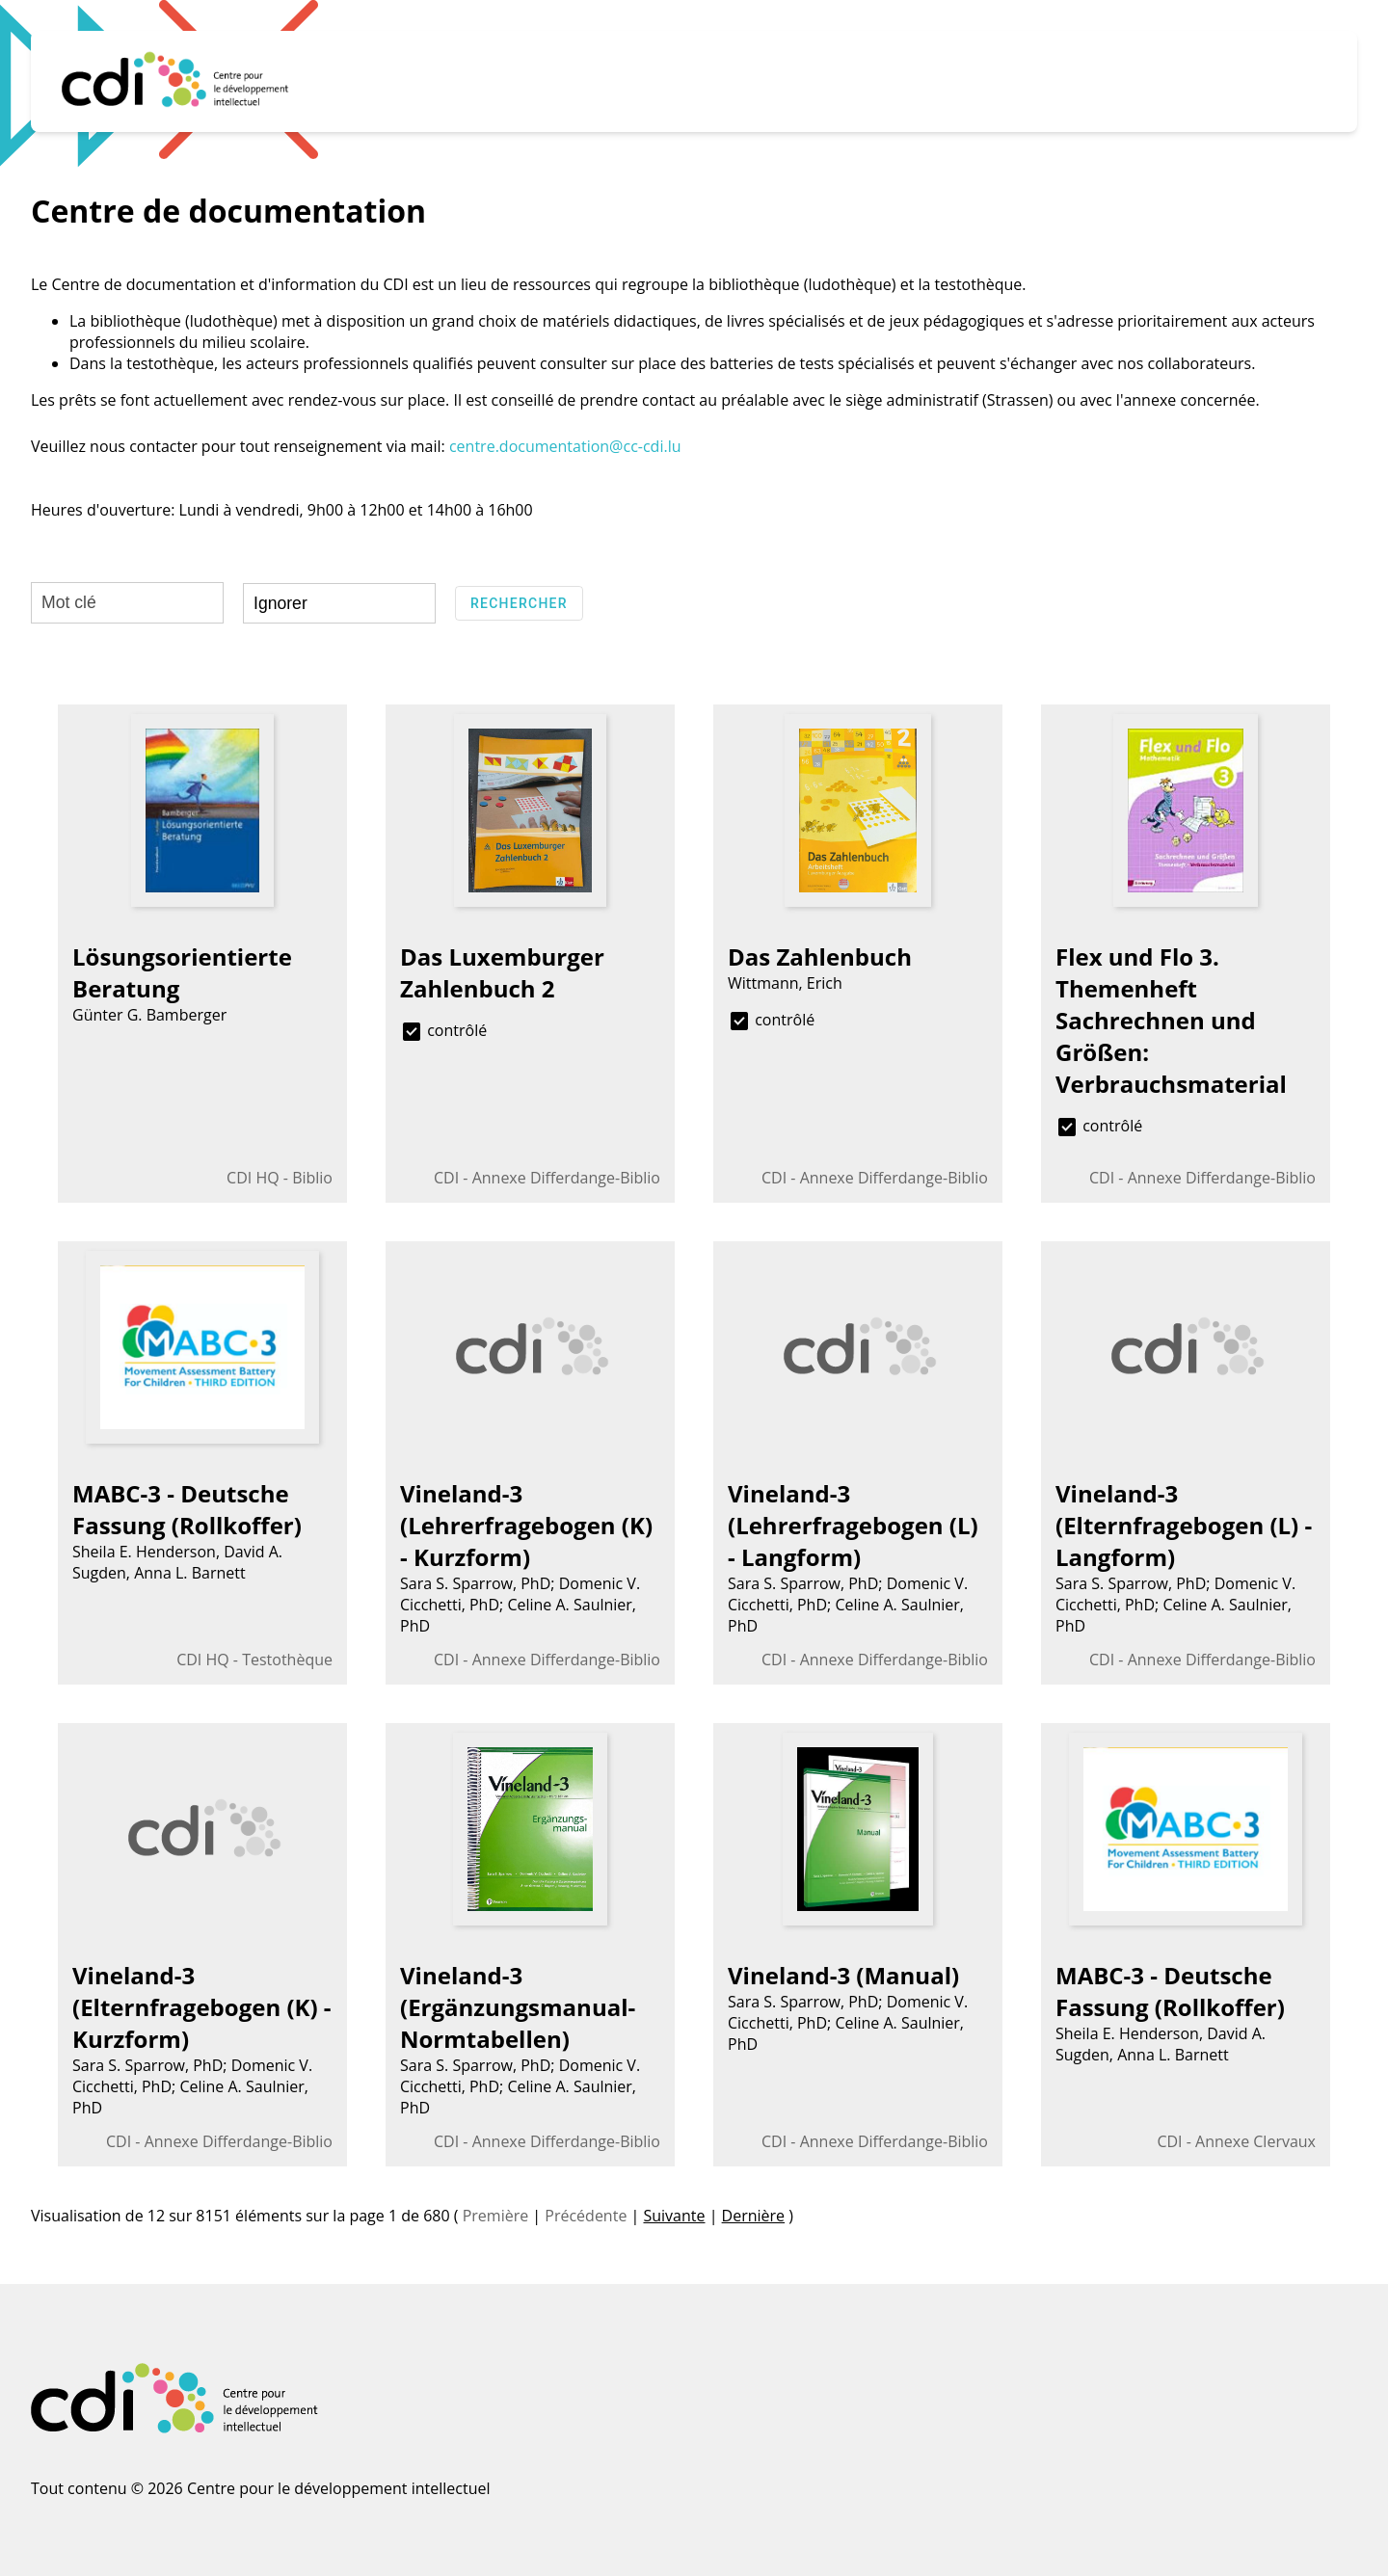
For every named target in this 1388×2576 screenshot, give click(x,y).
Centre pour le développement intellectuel (339, 2488)
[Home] (176, 81)
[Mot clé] (127, 603)
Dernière (754, 2215)
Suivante (674, 2215)
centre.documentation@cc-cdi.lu (565, 446)
